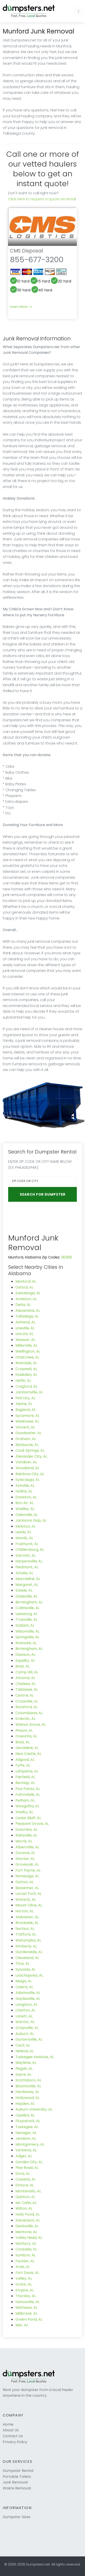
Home (8, 2424)
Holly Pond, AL (27, 2214)
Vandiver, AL (26, 1462)
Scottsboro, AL (28, 2080)
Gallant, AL (24, 1625)
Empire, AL (24, 2290)
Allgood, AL (24, 1759)
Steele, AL (23, 1590)
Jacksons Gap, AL (30, 1520)
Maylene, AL (25, 2062)
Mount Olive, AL (28, 1905)
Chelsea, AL (25, 1683)
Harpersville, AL (28, 1561)
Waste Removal (17, 2488)
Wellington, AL (27, 1351)
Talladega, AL (27, 1316)
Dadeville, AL (26, 1596)
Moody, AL (24, 1538)
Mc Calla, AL (25, 2202)
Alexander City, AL (31, 1456)
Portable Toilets (17, 2476)
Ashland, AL (25, 1322)
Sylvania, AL (25, 1969)
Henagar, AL (25, 2132)
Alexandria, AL (27, 1310)
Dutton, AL (24, 1882)
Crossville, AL (26, 1701)
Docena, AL (25, 1852)
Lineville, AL (25, 1328)
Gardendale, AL (28, 1951)
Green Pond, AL (28, 2319)
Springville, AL (27, 1637)
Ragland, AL (25, 1409)
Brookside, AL (27, 1922)
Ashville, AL (24, 1485)
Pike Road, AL (26, 2167)
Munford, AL (25, 1281)
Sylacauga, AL (27, 1479)
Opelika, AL (25, 2115)
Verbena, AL (26, 2150)
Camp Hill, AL (26, 1672)
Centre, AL (24, 1695)
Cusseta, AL (25, 2179)
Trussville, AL (26, 1619)
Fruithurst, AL (26, 1543)
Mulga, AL (23, 1981)
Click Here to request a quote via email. (42, 199)
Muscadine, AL (27, 1578)
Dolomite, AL (26, 1829)
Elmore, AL (24, 2185)
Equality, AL (25, 1660)
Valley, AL (23, 2278)
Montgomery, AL (29, 2144)
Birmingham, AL (29, 1602)
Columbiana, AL (29, 1713)
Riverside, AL (26, 1363)
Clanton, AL (25, 2010)
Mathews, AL (26, 2307)
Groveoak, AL (27, 1864)
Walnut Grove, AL (30, 1724)
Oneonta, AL (26, 1736)
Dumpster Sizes (16, 2516)
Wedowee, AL (27, 1421)
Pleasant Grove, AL (32, 1823)
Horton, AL (24, 1911)
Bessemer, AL (27, 1887)
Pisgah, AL (24, 2068)
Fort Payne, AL (28, 1870)
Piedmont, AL (26, 1567)
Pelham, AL (25, 1800)
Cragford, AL (26, 1386)
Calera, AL (24, 1987)
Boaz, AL (22, 1666)
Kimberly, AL (26, 1946)
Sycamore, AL (27, 1415)
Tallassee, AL (26, 1689)
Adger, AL (23, 2156)
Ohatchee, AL (27, 1357)
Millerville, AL (26, 1345)
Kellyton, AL (25, 1526)
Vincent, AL (25, 1427)
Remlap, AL (25, 1782)
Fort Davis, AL (27, 2272)
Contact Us (13, 2436)
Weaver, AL (25, 1339)
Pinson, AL (24, 1730)
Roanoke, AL (26, 1643)
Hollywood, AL (27, 2097)
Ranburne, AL (27, 1444)
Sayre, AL (23, 2074)
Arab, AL (22, 2266)
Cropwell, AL (26, 1368)
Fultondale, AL (27, 1794)
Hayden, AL (25, 2103)
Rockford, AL (26, 1707)
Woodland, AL (27, 1468)
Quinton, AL (25, 2196)
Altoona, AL (25, 1677)
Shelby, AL (24, 1812)
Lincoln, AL (24, 1333)
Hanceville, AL (27, 2301)
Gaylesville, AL (27, 1998)
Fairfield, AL (25, 1777)
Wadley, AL (24, 1508)
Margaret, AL (26, 1584)
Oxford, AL (24, 1287)
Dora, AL (22, 2173)
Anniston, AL (26, 1299)
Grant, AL (23, 2284)
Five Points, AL (27, 1788)
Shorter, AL (25, 1858)
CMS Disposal (26, 250)
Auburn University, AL (33, 2109)
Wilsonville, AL (27, 1631)
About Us (11, 2430)
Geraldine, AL (27, 1747)
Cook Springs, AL (29, 1450)
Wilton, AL (23, 2208)
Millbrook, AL (26, 2313)
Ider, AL (21, 2325)
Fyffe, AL (22, 1765)
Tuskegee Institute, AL (34, 2057)
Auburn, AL (24, 2033)
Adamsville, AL (27, 1992)
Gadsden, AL (26, 1374)
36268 (66, 1257)
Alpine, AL (23, 1403)
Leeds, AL (23, 1532)
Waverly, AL (25, 1899)
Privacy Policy (15, 2442)
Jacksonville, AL (29, 1392)
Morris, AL (23, 1841)
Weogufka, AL (27, 1806)
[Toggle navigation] (78, 11)
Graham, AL (25, 1438)
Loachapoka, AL (29, 1975)
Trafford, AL (25, 1934)
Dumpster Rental (18, 2470)
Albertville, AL (27, 1847)
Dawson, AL (25, 1654)
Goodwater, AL (28, 1433)
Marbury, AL (25, 2243)
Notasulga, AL (27, 1876)
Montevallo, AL (28, 2191)
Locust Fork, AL (28, 1893)
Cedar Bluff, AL (28, 1818)
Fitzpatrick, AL (27, 2121)
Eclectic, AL (25, 1718)
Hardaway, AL (27, 2091)
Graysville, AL (27, 2027)
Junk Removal (15, 2482)
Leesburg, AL (26, 1613)
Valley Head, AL (28, 2237)
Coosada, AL (26, 2249)
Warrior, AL (25, 2021)
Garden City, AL (29, 2162)
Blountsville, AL (28, 2086)
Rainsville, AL (26, 1835)
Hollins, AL (23, 1491)
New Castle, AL (28, 1753)
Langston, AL (26, 2004)
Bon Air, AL (24, 1502)
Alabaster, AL (27, 1917)
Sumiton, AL (25, 2255)
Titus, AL (22, 1963)
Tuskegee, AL (26, 2126)
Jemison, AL (25, 2138)
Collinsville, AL (27, 1607)
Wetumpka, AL (28, 1940)
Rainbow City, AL (29, 1474)
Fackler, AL (24, 2261)
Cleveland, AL (27, 1957)
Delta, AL (23, 1304)
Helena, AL (24, 2051)
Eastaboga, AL (27, 1293)
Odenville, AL (26, 1514)
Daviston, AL (26, 1497)
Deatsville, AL (27, 2226)
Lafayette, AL (26, 1771)
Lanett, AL (24, 2016)
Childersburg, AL (29, 1549)
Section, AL (24, 1928)
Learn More (21, 306)
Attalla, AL (24, 1573)
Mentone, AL (26, 2231)
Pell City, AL (25, 1398)
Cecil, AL (22, 2045)
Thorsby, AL (25, 2296)
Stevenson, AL (27, 2220)
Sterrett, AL (25, 1555)
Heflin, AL (23, 1380)
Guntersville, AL (28, 2039)
